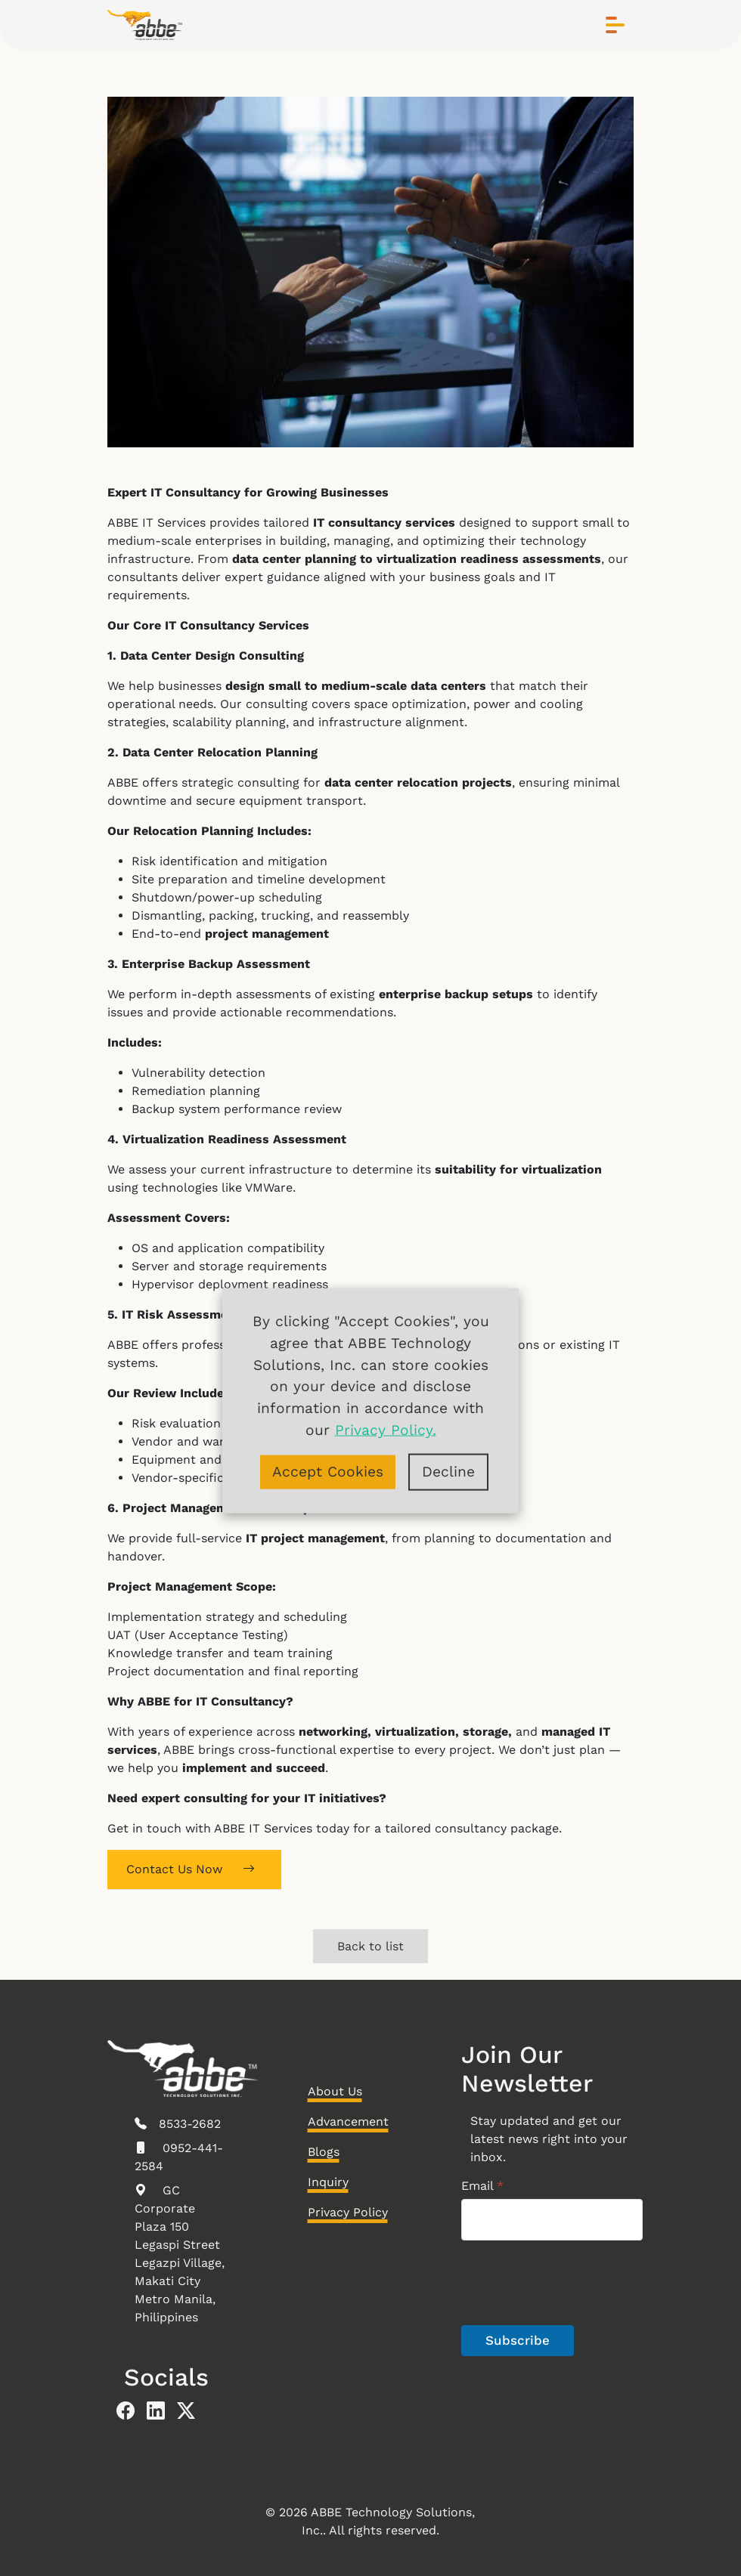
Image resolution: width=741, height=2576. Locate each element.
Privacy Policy (348, 2212)
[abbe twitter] (192, 2411)
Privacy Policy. (385, 1429)
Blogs (323, 2152)
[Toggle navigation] (615, 25)
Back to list (370, 1946)
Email (482, 2186)
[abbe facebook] (131, 2411)
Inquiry (328, 2182)
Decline (448, 1471)
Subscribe (517, 2340)
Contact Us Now (190, 1869)
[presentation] (576, 2323)
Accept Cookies (327, 1471)
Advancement (348, 2121)
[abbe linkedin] (162, 2411)
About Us (335, 2091)
